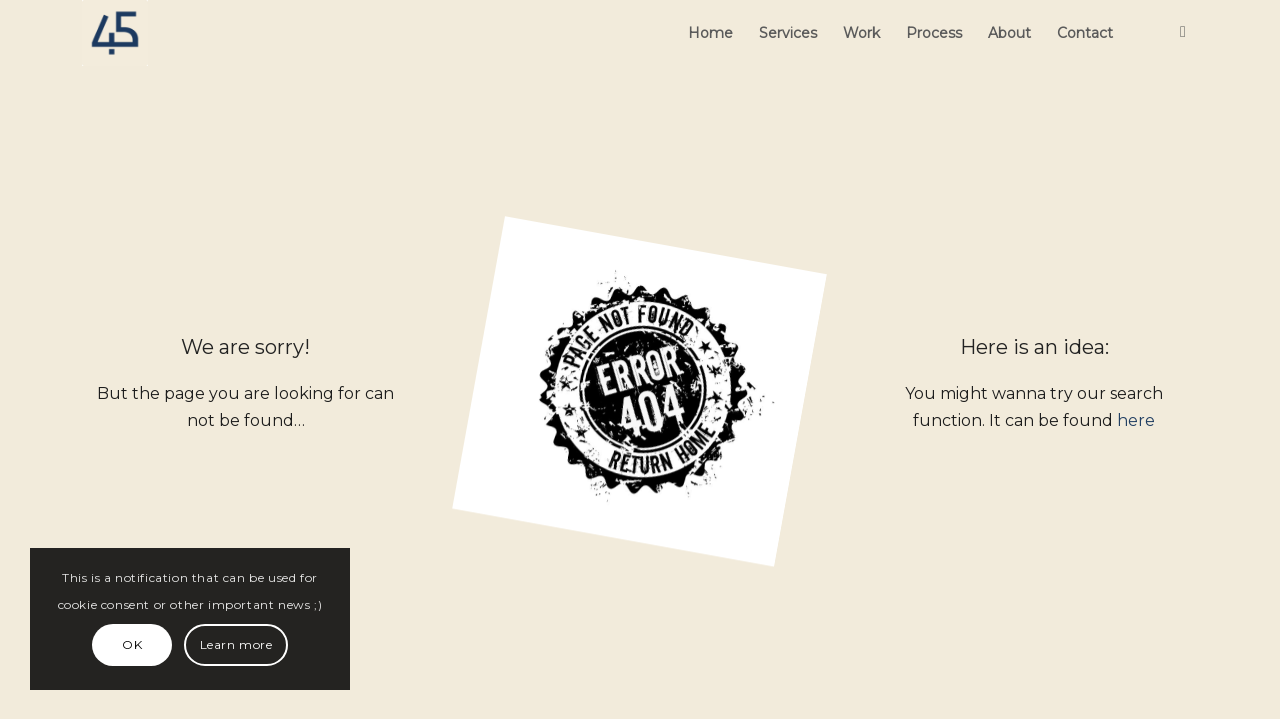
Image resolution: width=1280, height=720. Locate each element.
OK (132, 644)
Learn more (236, 644)
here (1136, 420)
